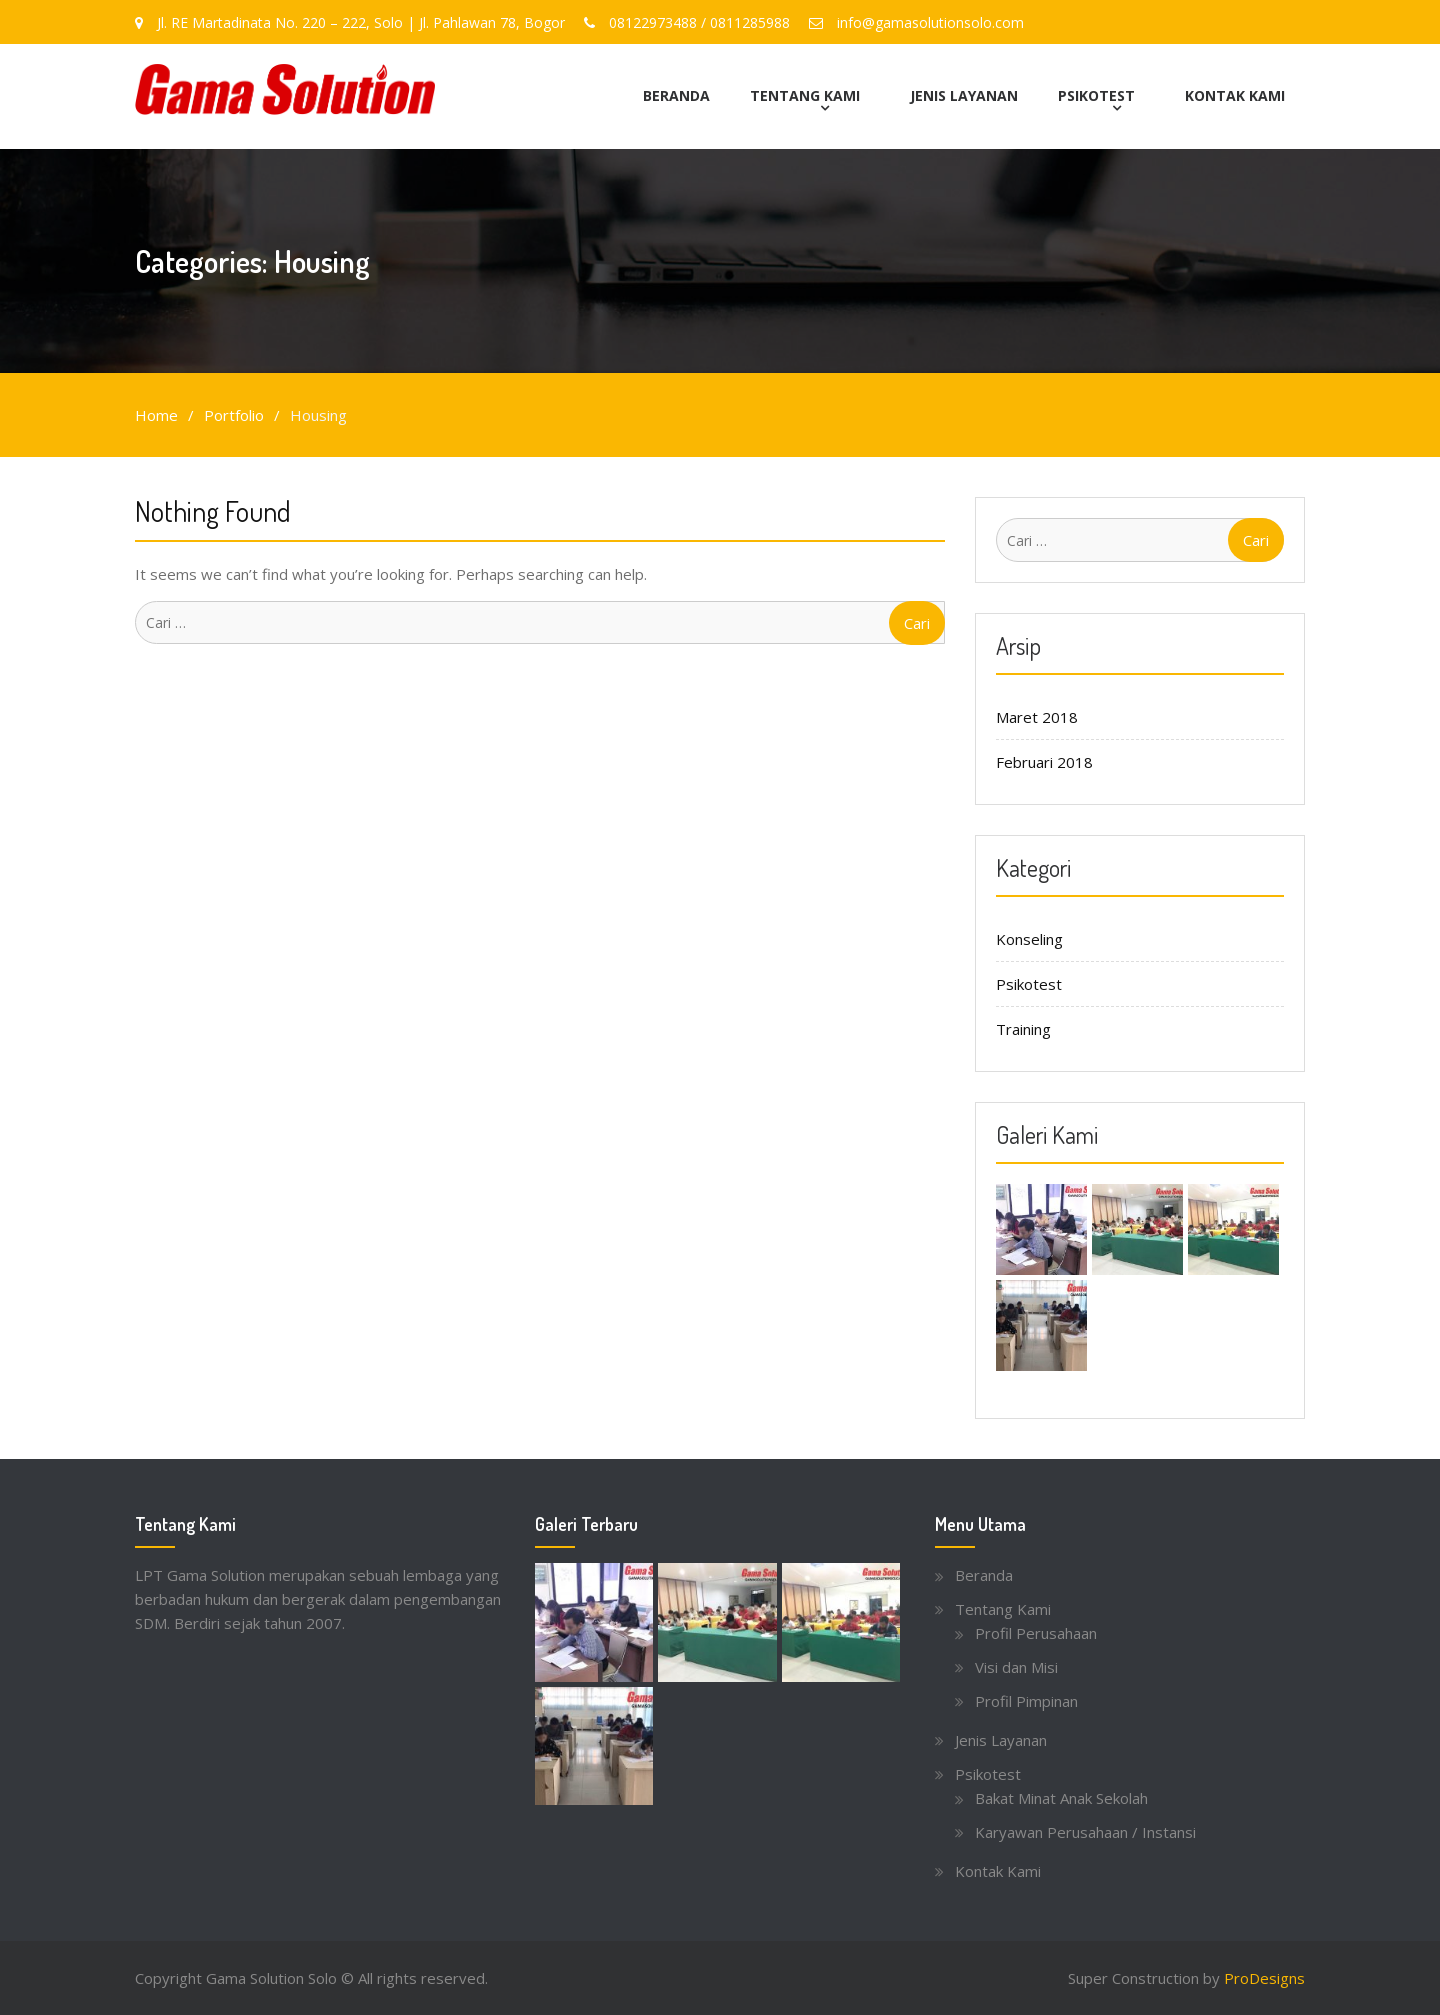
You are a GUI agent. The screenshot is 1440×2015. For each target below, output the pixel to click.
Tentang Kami (805, 95)
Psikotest (1096, 95)
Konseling (1029, 938)
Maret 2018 (1037, 716)
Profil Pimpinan (1026, 1700)
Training (1023, 1028)
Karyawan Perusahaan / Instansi (1085, 1831)
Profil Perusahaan (1036, 1632)
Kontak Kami (1235, 95)
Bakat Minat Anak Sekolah (1061, 1797)
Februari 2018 (1044, 761)
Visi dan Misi (1016, 1666)
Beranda (676, 95)
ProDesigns (1264, 1977)
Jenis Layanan (964, 95)
